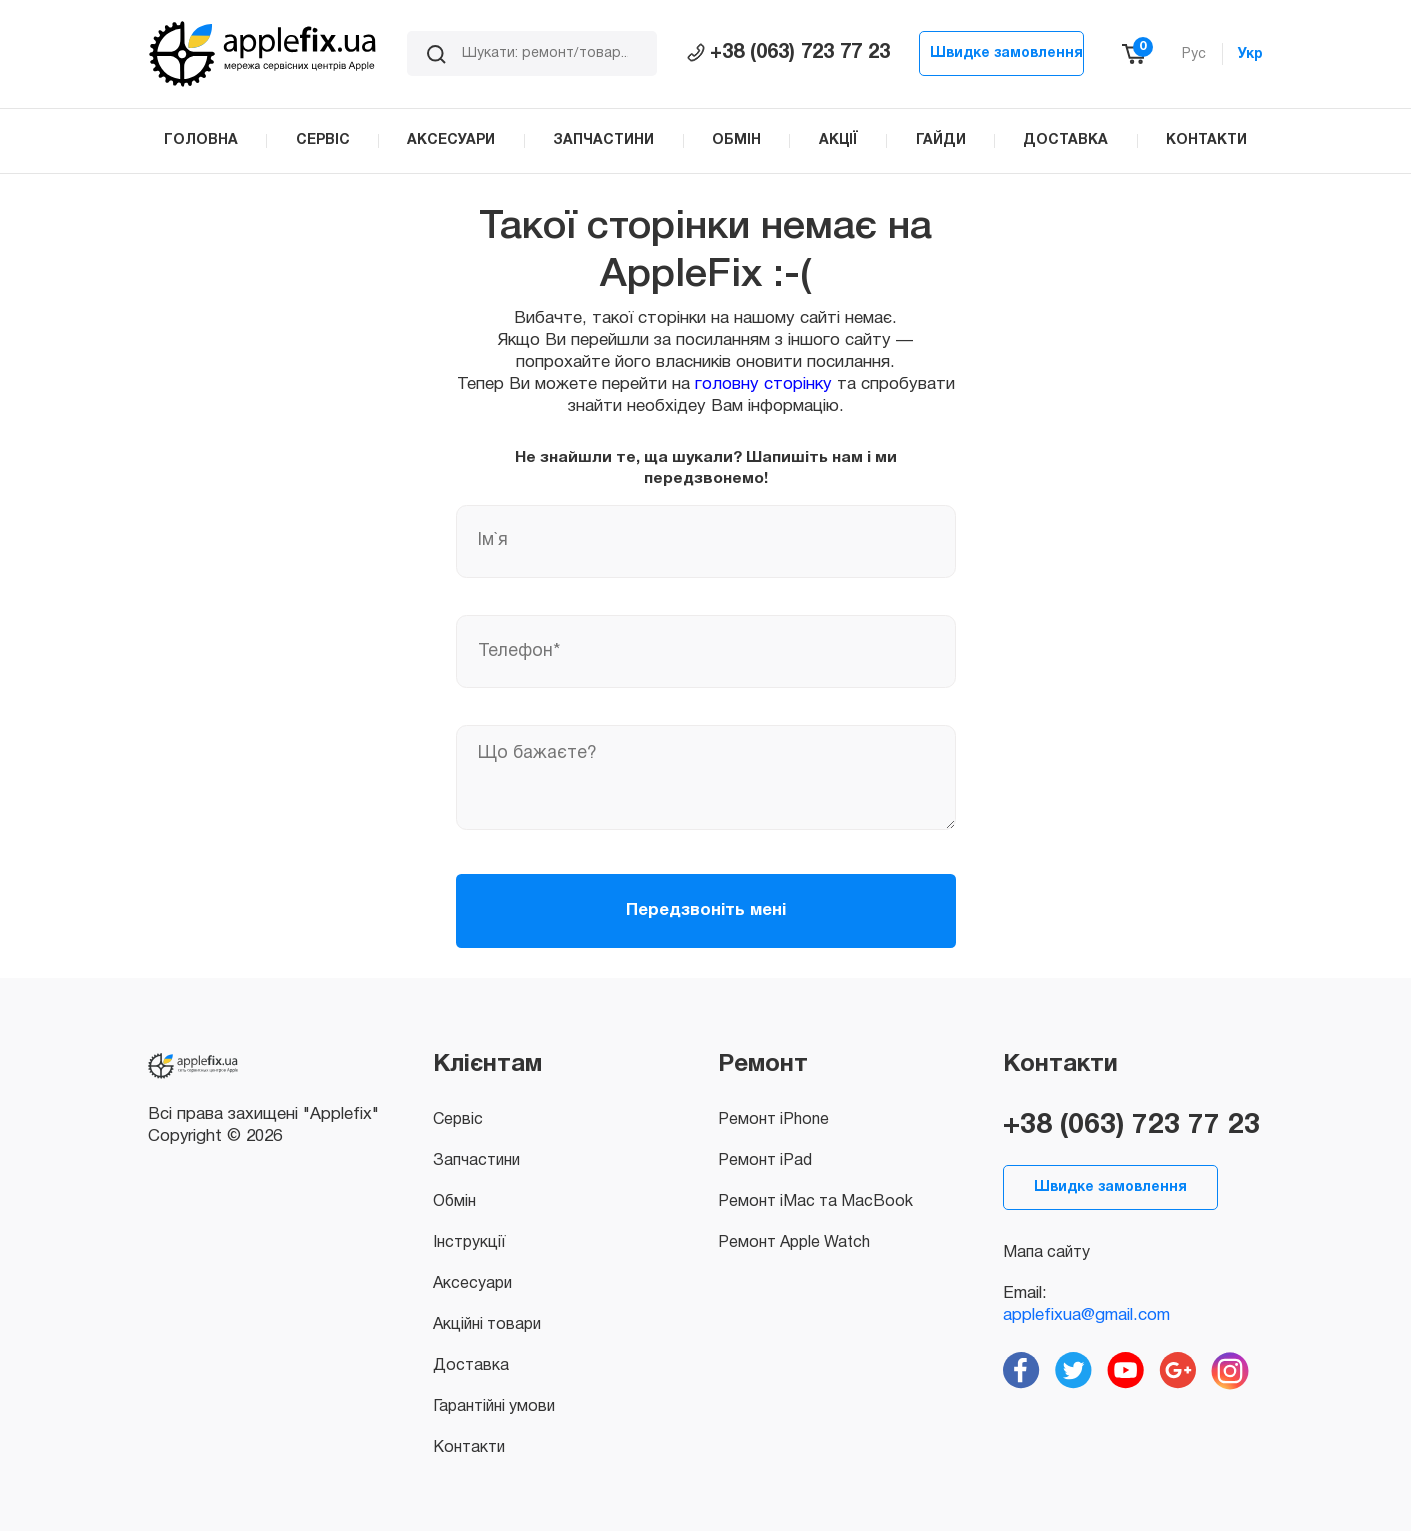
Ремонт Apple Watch (794, 1243)
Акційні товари (487, 1325)
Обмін (454, 1202)
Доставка (471, 1366)
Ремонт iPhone (773, 1120)
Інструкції (469, 1243)
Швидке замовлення (1006, 53)
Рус (1194, 54)
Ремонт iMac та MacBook (815, 1202)
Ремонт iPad (765, 1161)
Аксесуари (472, 1284)
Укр (1250, 54)
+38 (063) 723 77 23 (788, 53)
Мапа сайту (1046, 1253)
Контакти (469, 1448)
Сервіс (458, 1120)
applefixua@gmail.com (1086, 1315)
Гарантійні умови (494, 1407)
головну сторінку (763, 384)
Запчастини (476, 1161)
